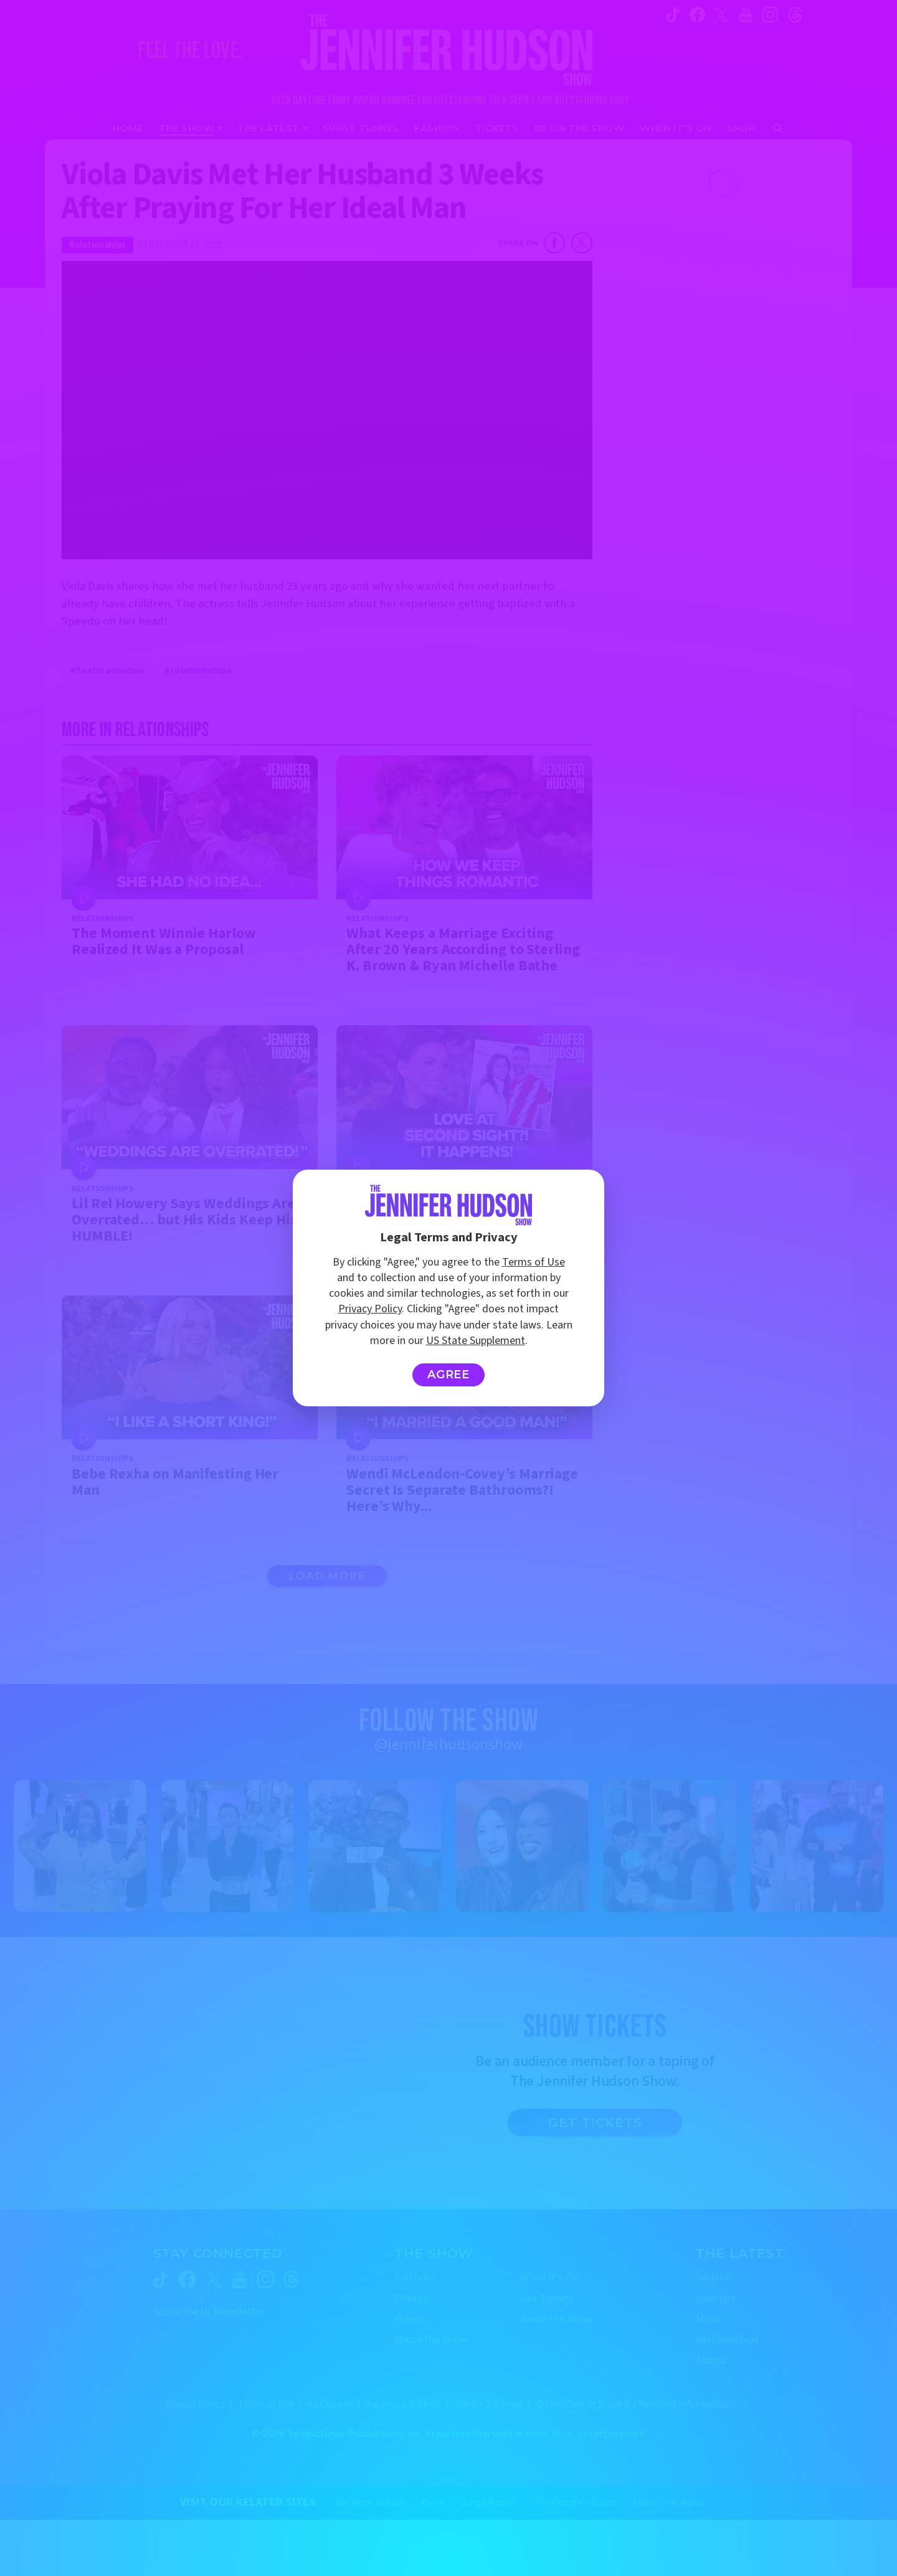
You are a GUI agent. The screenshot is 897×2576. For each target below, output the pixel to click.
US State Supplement (475, 1340)
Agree (448, 1374)
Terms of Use (533, 1262)
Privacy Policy (370, 1309)
